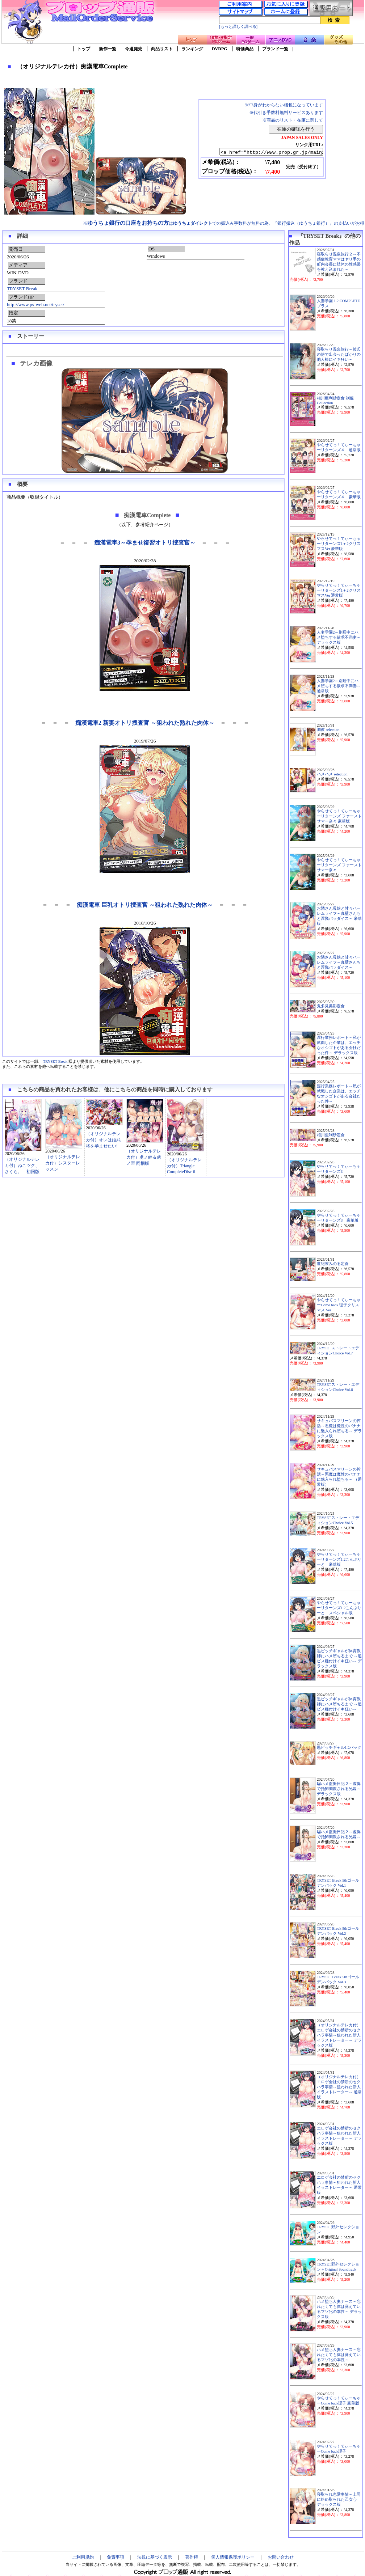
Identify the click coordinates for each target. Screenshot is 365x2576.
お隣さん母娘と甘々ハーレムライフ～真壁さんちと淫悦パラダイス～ (339, 962)
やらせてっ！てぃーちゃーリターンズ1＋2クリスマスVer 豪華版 (339, 544)
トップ (83, 48)
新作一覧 (107, 48)
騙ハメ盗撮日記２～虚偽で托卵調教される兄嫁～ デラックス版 (339, 1789)
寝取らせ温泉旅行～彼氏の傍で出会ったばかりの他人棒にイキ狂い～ (339, 354)
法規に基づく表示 (154, 2557)
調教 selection (328, 730)
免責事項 (115, 2557)
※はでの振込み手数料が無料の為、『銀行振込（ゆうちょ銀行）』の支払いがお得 (223, 223)
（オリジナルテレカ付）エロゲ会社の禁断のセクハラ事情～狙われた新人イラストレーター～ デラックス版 (339, 2035)
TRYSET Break (22, 288)
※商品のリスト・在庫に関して (292, 120)
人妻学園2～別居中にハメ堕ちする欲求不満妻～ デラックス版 (339, 637)
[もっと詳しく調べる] (238, 27)
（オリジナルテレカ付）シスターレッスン (62, 1163)
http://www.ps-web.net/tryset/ (35, 304)
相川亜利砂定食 (331, 1135)
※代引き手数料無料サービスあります (286, 112)
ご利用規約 (83, 2557)
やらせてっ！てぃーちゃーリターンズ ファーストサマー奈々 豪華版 (339, 816)
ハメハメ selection (332, 774)
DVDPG (219, 48)
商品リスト (162, 48)
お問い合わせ (281, 2557)
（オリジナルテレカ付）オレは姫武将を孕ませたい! (103, 1140)
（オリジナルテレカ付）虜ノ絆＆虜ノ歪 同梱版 (143, 1157)
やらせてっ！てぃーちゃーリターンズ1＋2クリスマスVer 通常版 (339, 590)
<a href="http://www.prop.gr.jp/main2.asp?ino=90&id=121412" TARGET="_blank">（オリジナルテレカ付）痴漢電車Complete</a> (265, 152)
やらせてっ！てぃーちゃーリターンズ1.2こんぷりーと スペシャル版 (339, 1608)
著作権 (191, 2557)
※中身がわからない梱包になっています (284, 104)
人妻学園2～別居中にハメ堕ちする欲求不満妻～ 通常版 (339, 686)
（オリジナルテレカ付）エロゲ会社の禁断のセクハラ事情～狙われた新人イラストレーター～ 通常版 (339, 2087)
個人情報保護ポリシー (233, 2557)
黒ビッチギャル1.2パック (339, 1748)
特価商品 (244, 48)
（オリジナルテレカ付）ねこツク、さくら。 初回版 (22, 1165)
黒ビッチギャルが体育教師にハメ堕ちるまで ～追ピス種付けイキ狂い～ (339, 1704)
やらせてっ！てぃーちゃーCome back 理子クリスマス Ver (339, 1305)
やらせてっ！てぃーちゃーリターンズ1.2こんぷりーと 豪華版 (339, 1559)
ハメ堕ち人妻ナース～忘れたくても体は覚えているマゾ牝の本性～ (339, 2355)
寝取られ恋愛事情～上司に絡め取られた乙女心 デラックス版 (339, 2499)
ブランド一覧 (275, 48)
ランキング (192, 48)
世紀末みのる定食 (333, 1264)
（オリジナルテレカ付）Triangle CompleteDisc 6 (184, 1165)
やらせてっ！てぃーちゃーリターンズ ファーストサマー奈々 (339, 865)
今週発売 (133, 48)
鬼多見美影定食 (331, 1006)
